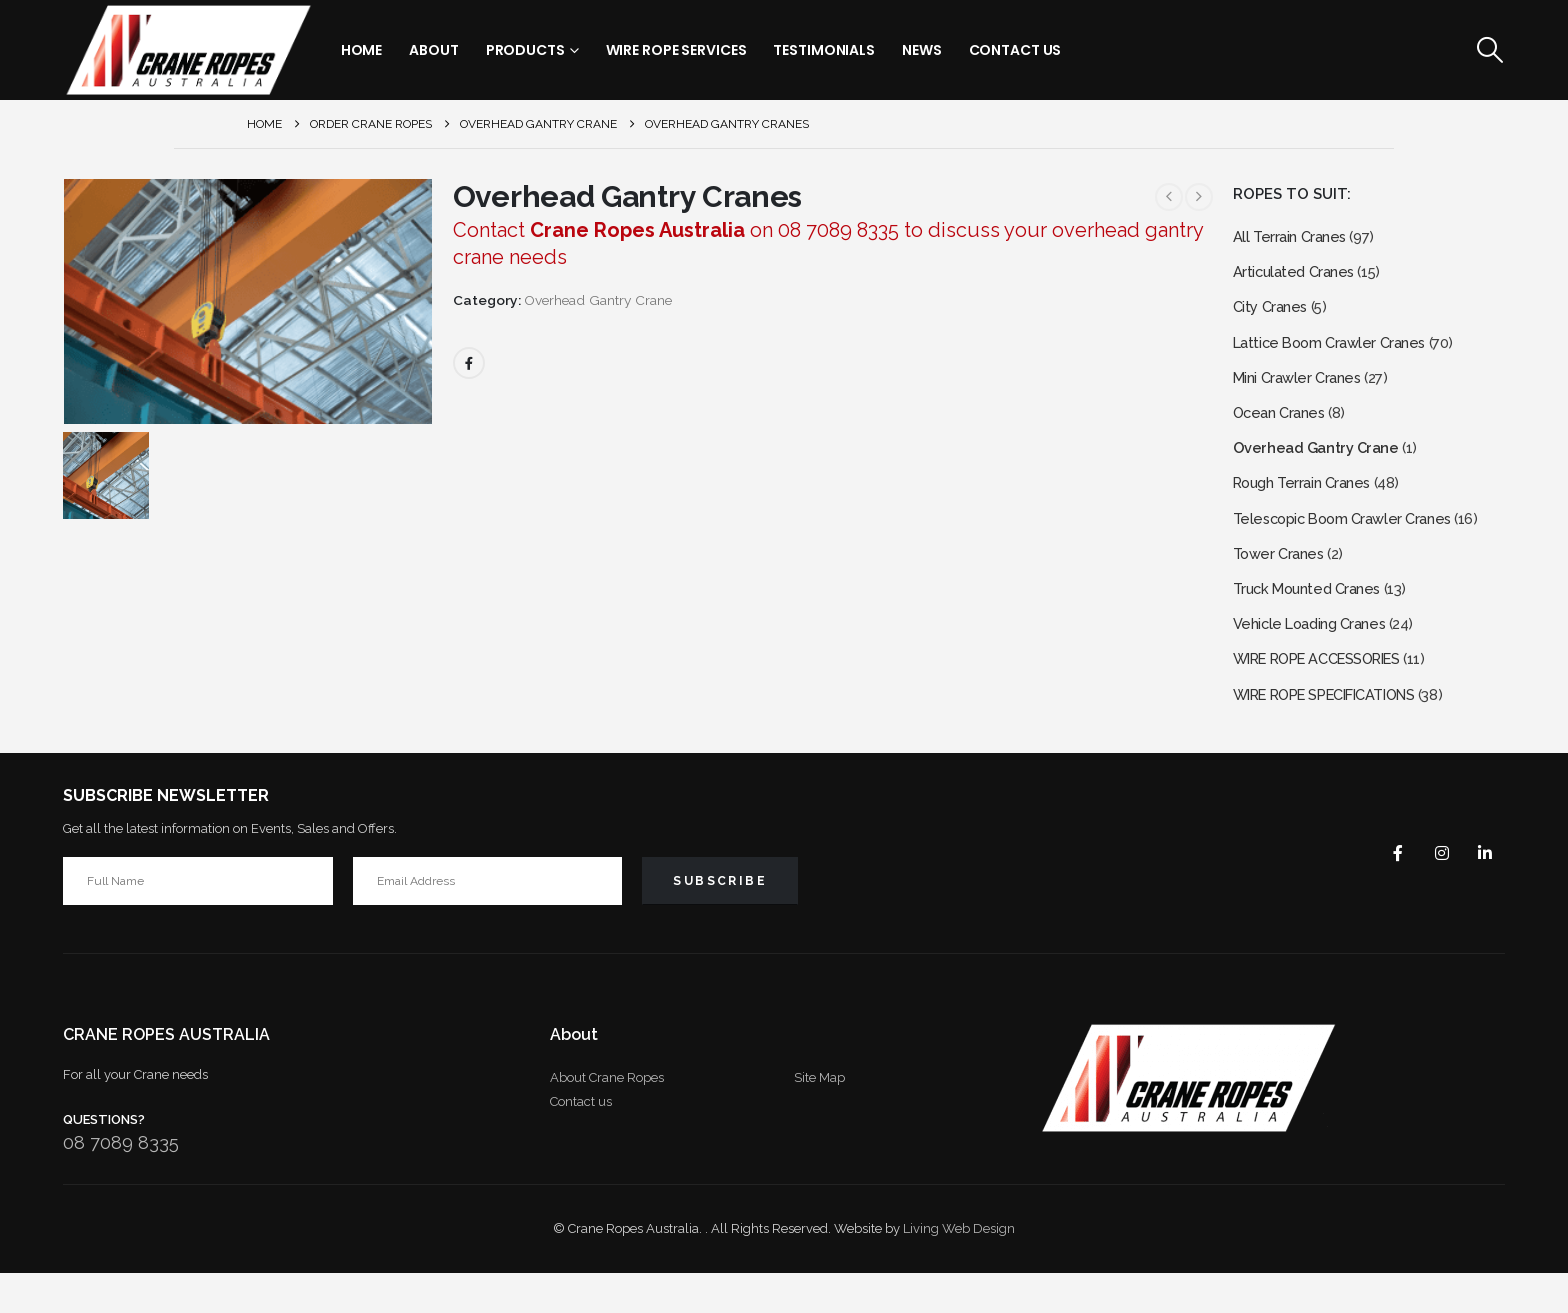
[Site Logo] (188, 50)
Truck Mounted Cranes (1312, 617)
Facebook (469, 363)
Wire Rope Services (676, 50)
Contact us (581, 1141)
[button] (1489, 50)
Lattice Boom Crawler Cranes (1336, 351)
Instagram (1435, 892)
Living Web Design (959, 1268)
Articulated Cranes (1297, 275)
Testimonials (824, 50)
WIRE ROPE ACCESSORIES (1330, 693)
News (922, 50)
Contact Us (1015, 50)
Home (362, 50)
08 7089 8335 (121, 1182)
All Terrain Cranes (1293, 237)
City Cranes (1273, 313)
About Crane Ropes (607, 1117)
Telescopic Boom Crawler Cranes (1350, 541)
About (433, 50)
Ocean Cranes (1282, 427)
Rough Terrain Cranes (1307, 503)
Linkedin (1483, 892)
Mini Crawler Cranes (1301, 389)
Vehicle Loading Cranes (1315, 655)
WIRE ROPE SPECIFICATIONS (1339, 731)
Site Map (819, 1117)
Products (525, 50)
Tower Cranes (1281, 579)
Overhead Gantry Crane (598, 300)
